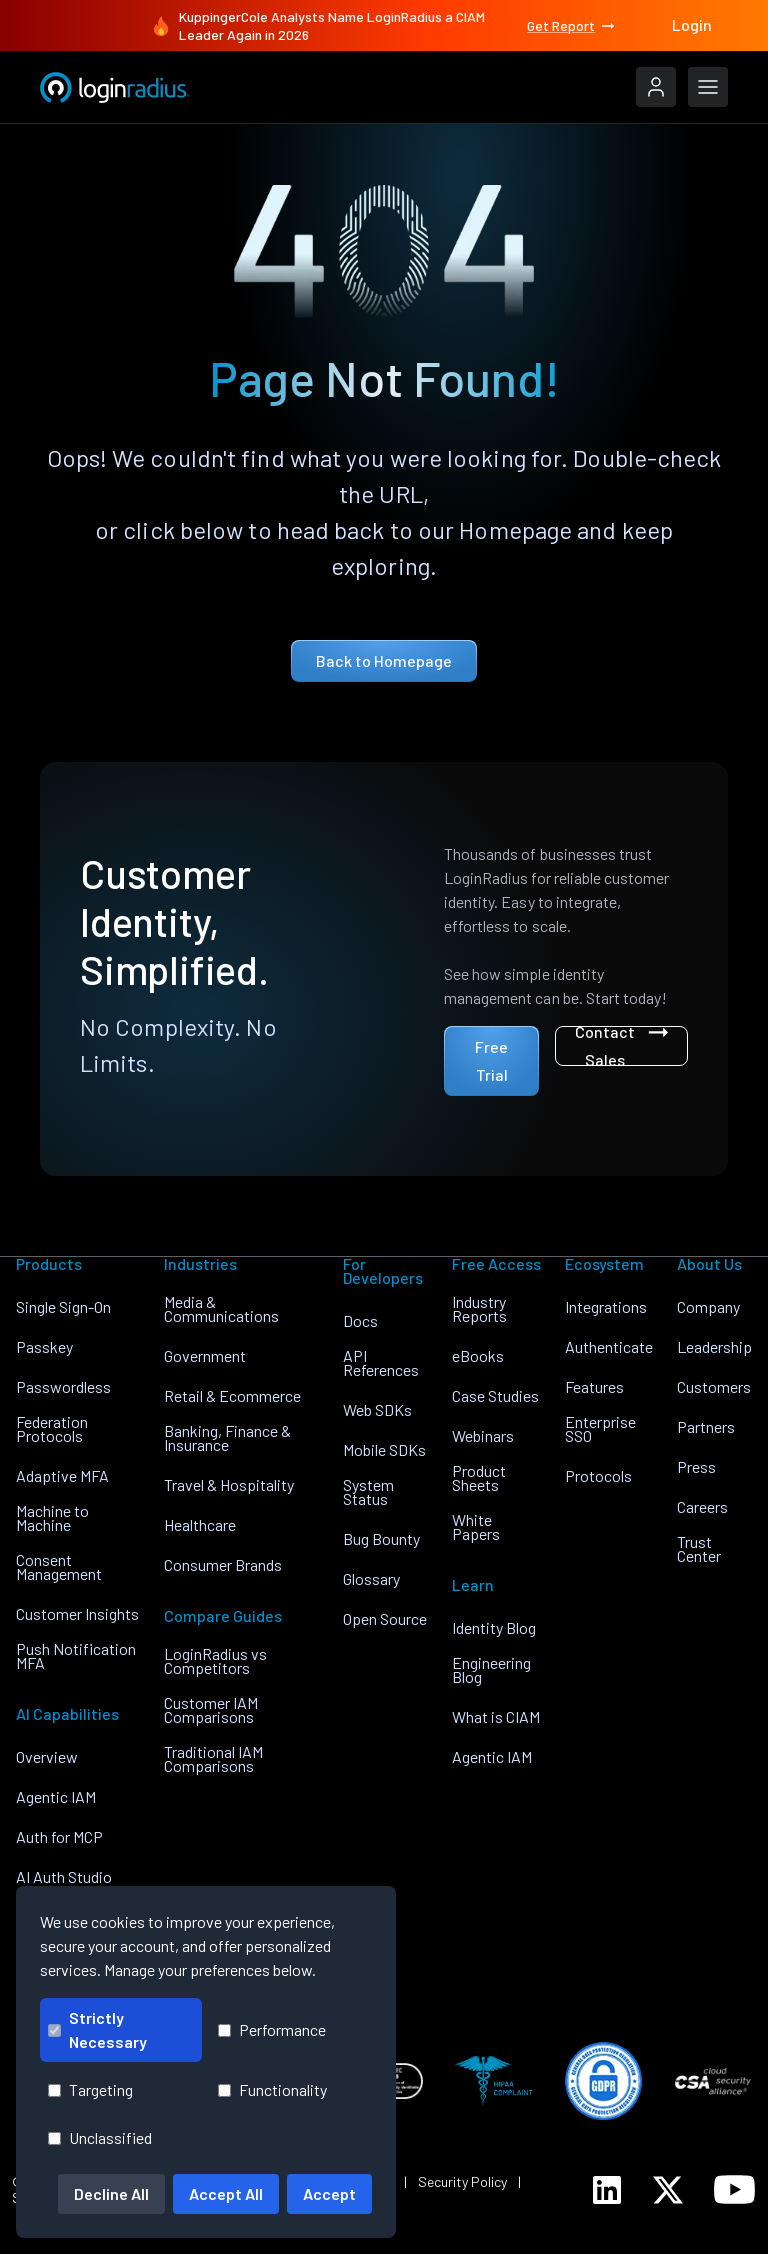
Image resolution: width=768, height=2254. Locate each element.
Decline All (111, 2193)
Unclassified (100, 2137)
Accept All (226, 2193)
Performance (272, 2029)
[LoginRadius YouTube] (734, 2189)
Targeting (90, 2089)
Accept (329, 2193)
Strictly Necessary (97, 2029)
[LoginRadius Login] (656, 87)
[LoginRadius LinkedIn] (607, 2190)
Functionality (272, 2089)
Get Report (572, 26)
